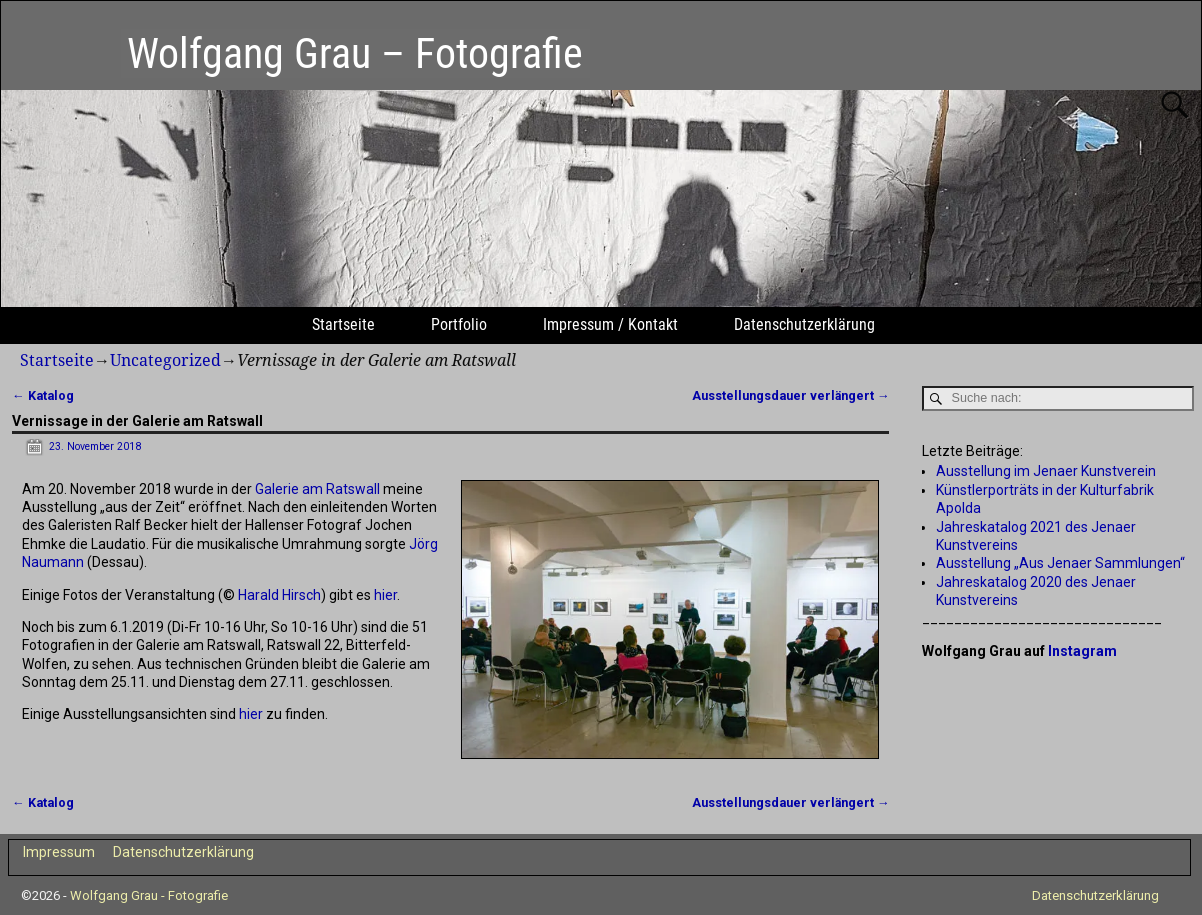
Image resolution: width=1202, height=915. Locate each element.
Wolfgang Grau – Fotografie (355, 53)
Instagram (1082, 651)
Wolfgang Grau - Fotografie (149, 895)
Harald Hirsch (279, 595)
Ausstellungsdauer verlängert (791, 395)
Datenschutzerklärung (804, 324)
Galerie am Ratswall (317, 489)
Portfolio (459, 324)
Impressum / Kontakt (610, 324)
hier (385, 595)
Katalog (43, 395)
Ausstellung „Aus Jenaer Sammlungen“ (1060, 563)
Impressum (59, 852)
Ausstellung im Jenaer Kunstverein (1046, 471)
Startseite (343, 324)
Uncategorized (165, 360)
